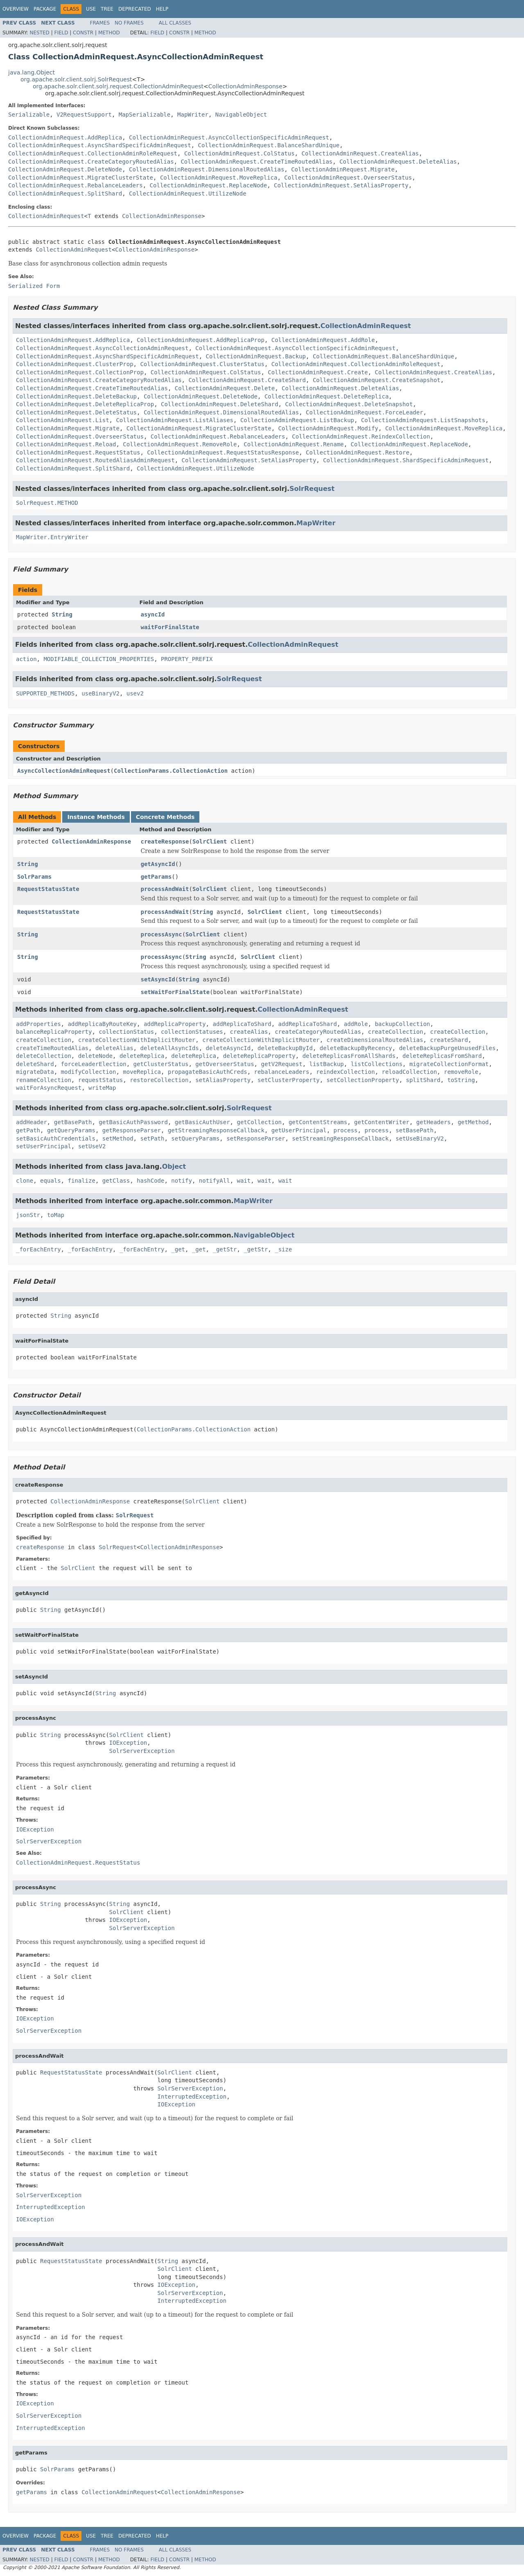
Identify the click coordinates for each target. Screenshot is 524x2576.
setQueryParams (195, 1138)
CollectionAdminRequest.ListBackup (297, 420)
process (346, 1130)
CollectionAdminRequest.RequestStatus (78, 452)
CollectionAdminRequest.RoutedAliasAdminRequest (95, 460)
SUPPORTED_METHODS (45, 693)
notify (181, 1180)
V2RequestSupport (84, 114)
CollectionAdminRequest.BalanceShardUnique (269, 145)
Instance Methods (95, 817)
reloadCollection (409, 1072)
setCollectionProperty (363, 1080)
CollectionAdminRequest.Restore (357, 452)
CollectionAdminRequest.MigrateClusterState (80, 177)
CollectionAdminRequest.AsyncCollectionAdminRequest (102, 348)
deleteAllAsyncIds (169, 1048)
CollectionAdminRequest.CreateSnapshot (376, 380)
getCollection (259, 1122)
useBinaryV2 (100, 693)
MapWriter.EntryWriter (52, 537)
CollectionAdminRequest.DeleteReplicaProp (85, 404)
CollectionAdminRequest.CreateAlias (360, 153)
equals (50, 1180)
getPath (28, 1130)
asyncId (153, 614)
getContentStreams (318, 1122)
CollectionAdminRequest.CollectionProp (80, 372)
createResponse (165, 841)
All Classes (175, 23)
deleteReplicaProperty (259, 1056)
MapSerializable (144, 114)
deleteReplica (142, 1056)
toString (461, 1080)
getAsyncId (158, 864)
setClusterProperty (288, 1080)
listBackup (326, 1064)
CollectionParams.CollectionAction (171, 770)
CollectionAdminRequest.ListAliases (174, 420)
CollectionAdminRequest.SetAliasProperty (341, 185)
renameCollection (43, 1080)
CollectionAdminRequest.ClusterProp (74, 364)
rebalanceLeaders (281, 1072)
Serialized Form (34, 286)
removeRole (461, 1072)
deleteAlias (114, 1048)
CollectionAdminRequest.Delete (225, 388)
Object (174, 1166)
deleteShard (35, 1064)
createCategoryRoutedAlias (318, 1031)
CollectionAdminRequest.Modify (328, 428)
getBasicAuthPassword (133, 1122)
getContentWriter (381, 1122)
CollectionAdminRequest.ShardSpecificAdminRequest (406, 460)
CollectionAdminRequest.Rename (293, 444)
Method (109, 33)
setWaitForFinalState (175, 992)
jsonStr (28, 1215)
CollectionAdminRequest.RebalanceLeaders (75, 185)
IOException (128, 1742)
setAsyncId (158, 979)
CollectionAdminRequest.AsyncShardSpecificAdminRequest (99, 145)
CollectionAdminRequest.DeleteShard (219, 404)
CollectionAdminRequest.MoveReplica (219, 177)
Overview (15, 9)
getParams (156, 876)
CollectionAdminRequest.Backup (256, 356)
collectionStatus (126, 1031)
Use (91, 9)
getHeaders (433, 1122)
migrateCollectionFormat (449, 1064)
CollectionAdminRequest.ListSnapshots (423, 420)
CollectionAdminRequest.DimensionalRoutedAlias (206, 169)
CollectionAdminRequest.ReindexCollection (361, 436)
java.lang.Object (31, 72)
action (26, 659)
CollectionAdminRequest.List (62, 420)
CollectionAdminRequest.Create (318, 372)
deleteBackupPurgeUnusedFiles (447, 1048)
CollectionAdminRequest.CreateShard (247, 380)
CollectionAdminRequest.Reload (66, 444)
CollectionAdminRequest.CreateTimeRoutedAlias (256, 161)
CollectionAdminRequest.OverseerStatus (348, 177)
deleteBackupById (285, 1048)
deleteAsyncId (228, 1048)
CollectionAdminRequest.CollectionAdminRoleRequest (92, 153)
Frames (100, 23)
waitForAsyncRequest (48, 1087)
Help (162, 9)
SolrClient (209, 841)
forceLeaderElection (93, 1064)
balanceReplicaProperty (54, 1031)
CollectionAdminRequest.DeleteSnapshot (349, 404)
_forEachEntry (38, 1249)
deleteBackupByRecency (356, 1048)
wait (244, 1180)
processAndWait (165, 889)
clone (24, 1180)
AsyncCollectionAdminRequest (64, 770)
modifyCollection (88, 1072)
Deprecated (134, 9)
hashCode (150, 1180)
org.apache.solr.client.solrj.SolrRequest (76, 79)
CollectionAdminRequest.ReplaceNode (208, 185)
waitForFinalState (170, 627)
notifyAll (214, 1180)
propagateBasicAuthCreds (207, 1072)
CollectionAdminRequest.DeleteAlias (398, 161)
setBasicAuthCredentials (55, 1138)
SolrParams (34, 876)
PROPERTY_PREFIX (186, 659)
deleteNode (95, 1056)
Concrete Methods (165, 817)
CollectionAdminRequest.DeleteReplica (326, 396)
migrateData (35, 1072)
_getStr (224, 1249)
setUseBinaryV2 (419, 1138)
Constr (83, 33)
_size (283, 1249)
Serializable (29, 114)
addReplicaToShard (241, 1024)
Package (45, 9)
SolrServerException (142, 1751)
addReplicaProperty (175, 1024)
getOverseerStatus (224, 1064)
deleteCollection (43, 1056)
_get (178, 1249)
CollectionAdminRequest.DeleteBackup (76, 396)
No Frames (129, 23)
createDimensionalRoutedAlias (375, 1040)
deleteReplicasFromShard (442, 1056)
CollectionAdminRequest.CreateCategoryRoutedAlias (91, 161)
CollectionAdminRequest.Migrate (343, 169)
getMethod (473, 1122)
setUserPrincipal (43, 1146)
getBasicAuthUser (202, 1122)
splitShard (423, 1080)
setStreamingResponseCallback (340, 1138)
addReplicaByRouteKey (102, 1024)
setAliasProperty (223, 1080)
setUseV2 (92, 1146)
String (62, 614)
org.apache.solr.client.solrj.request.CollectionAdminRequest (118, 86)
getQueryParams (71, 1130)
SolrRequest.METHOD (47, 502)
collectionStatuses (192, 1031)
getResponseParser (131, 1130)
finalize (81, 1180)
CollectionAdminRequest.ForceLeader (364, 412)
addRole (356, 1024)
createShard (449, 1040)
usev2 (135, 693)
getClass (116, 1180)
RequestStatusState (48, 889)
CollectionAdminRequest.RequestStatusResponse (223, 452)
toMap (55, 1215)
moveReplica (142, 1072)
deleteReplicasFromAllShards (349, 1056)
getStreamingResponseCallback (216, 1130)
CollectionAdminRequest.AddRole (323, 340)
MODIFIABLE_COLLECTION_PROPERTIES (98, 659)
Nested (39, 33)
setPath (152, 1138)
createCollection (395, 1031)
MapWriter (192, 114)
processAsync (161, 934)
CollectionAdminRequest (46, 216)
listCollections (376, 1064)
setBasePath (414, 1130)
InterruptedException (192, 2096)
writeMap (102, 1087)
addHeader (31, 1122)
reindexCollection (345, 1072)
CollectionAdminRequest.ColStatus (239, 153)
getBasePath (73, 1122)
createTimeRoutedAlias (52, 1048)
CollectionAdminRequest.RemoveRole (180, 444)
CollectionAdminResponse (245, 86)
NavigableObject (241, 114)
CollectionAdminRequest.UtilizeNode (187, 193)
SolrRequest (311, 489)
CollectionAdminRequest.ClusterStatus (202, 364)
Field (61, 33)
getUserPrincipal (299, 1130)
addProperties (38, 1024)
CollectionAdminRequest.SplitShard (65, 193)
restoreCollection (159, 1080)
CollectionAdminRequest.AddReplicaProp (200, 340)
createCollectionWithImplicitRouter (137, 1040)
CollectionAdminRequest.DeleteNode (65, 169)
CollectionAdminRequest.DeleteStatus (76, 412)
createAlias (249, 1031)
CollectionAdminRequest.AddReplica (65, 137)
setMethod (117, 1138)
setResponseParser (255, 1138)
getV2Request (281, 1064)
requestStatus (100, 1080)
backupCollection (402, 1024)
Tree (107, 9)
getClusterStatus (161, 1064)
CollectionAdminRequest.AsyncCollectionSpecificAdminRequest (229, 137)
